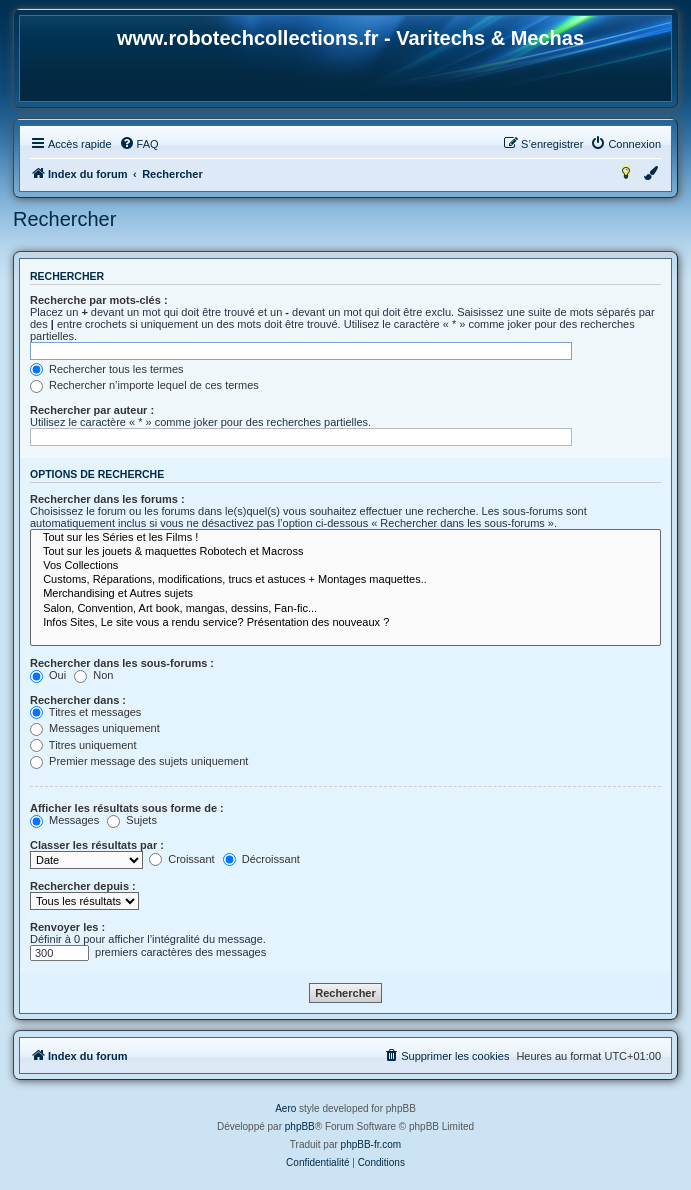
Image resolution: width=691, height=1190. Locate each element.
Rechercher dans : (78, 700)
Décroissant (261, 859)
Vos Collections (345, 566)
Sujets (132, 820)
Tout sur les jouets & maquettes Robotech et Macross (345, 552)
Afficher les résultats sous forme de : (127, 808)
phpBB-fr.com (371, 1144)
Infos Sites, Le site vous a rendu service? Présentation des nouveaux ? (345, 623)
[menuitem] (139, 144)
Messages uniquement (95, 728)
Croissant (182, 859)
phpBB (300, 1126)
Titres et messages (85, 712)
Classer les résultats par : (97, 845)
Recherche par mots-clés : (99, 300)
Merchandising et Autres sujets (345, 594)
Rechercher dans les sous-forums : (122, 663)
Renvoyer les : (67, 927)
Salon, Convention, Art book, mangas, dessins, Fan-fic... (345, 609)
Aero (285, 1108)
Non (93, 675)
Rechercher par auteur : (92, 410)
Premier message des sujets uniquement (139, 761)
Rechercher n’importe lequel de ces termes (144, 385)
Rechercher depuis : (83, 886)
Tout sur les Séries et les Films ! (345, 538)
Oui (48, 675)
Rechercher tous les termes (107, 369)
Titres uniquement (83, 745)
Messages (64, 820)
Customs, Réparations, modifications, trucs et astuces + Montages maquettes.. (345, 580)
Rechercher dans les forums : (107, 499)
